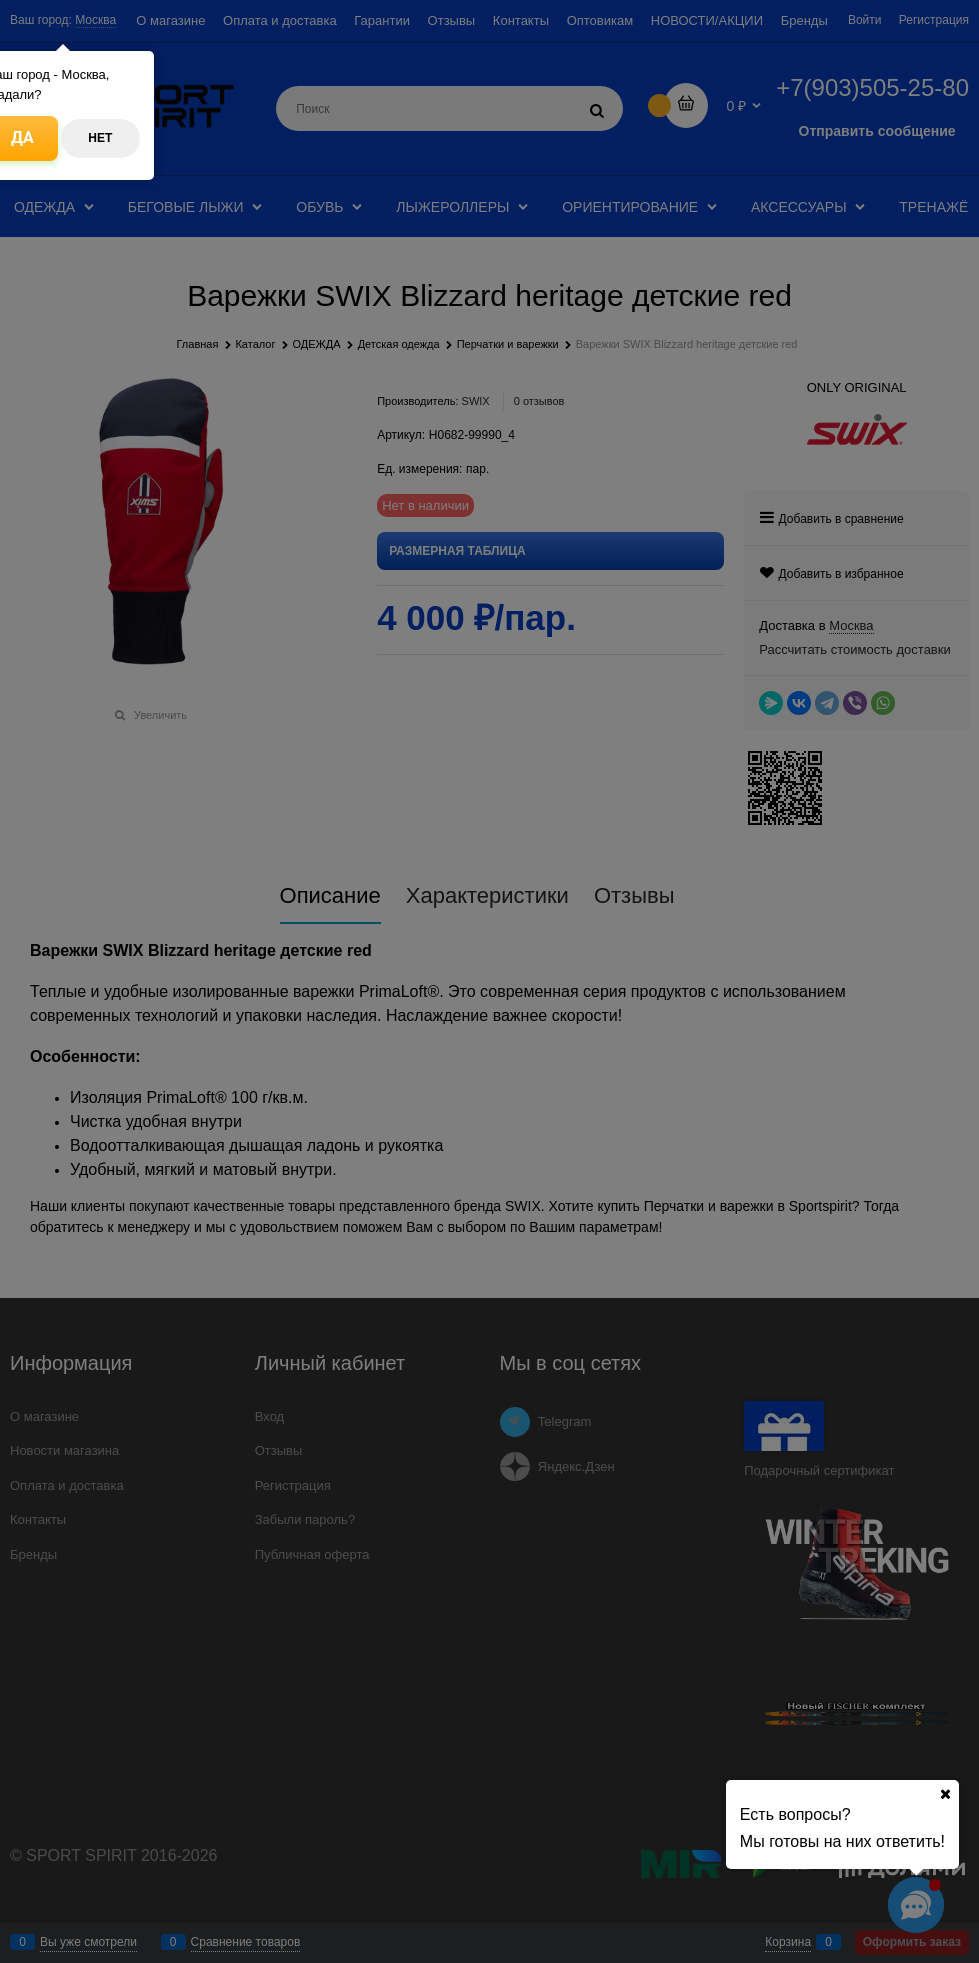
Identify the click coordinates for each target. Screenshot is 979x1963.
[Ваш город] (945, 1794)
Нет (100, 138)
